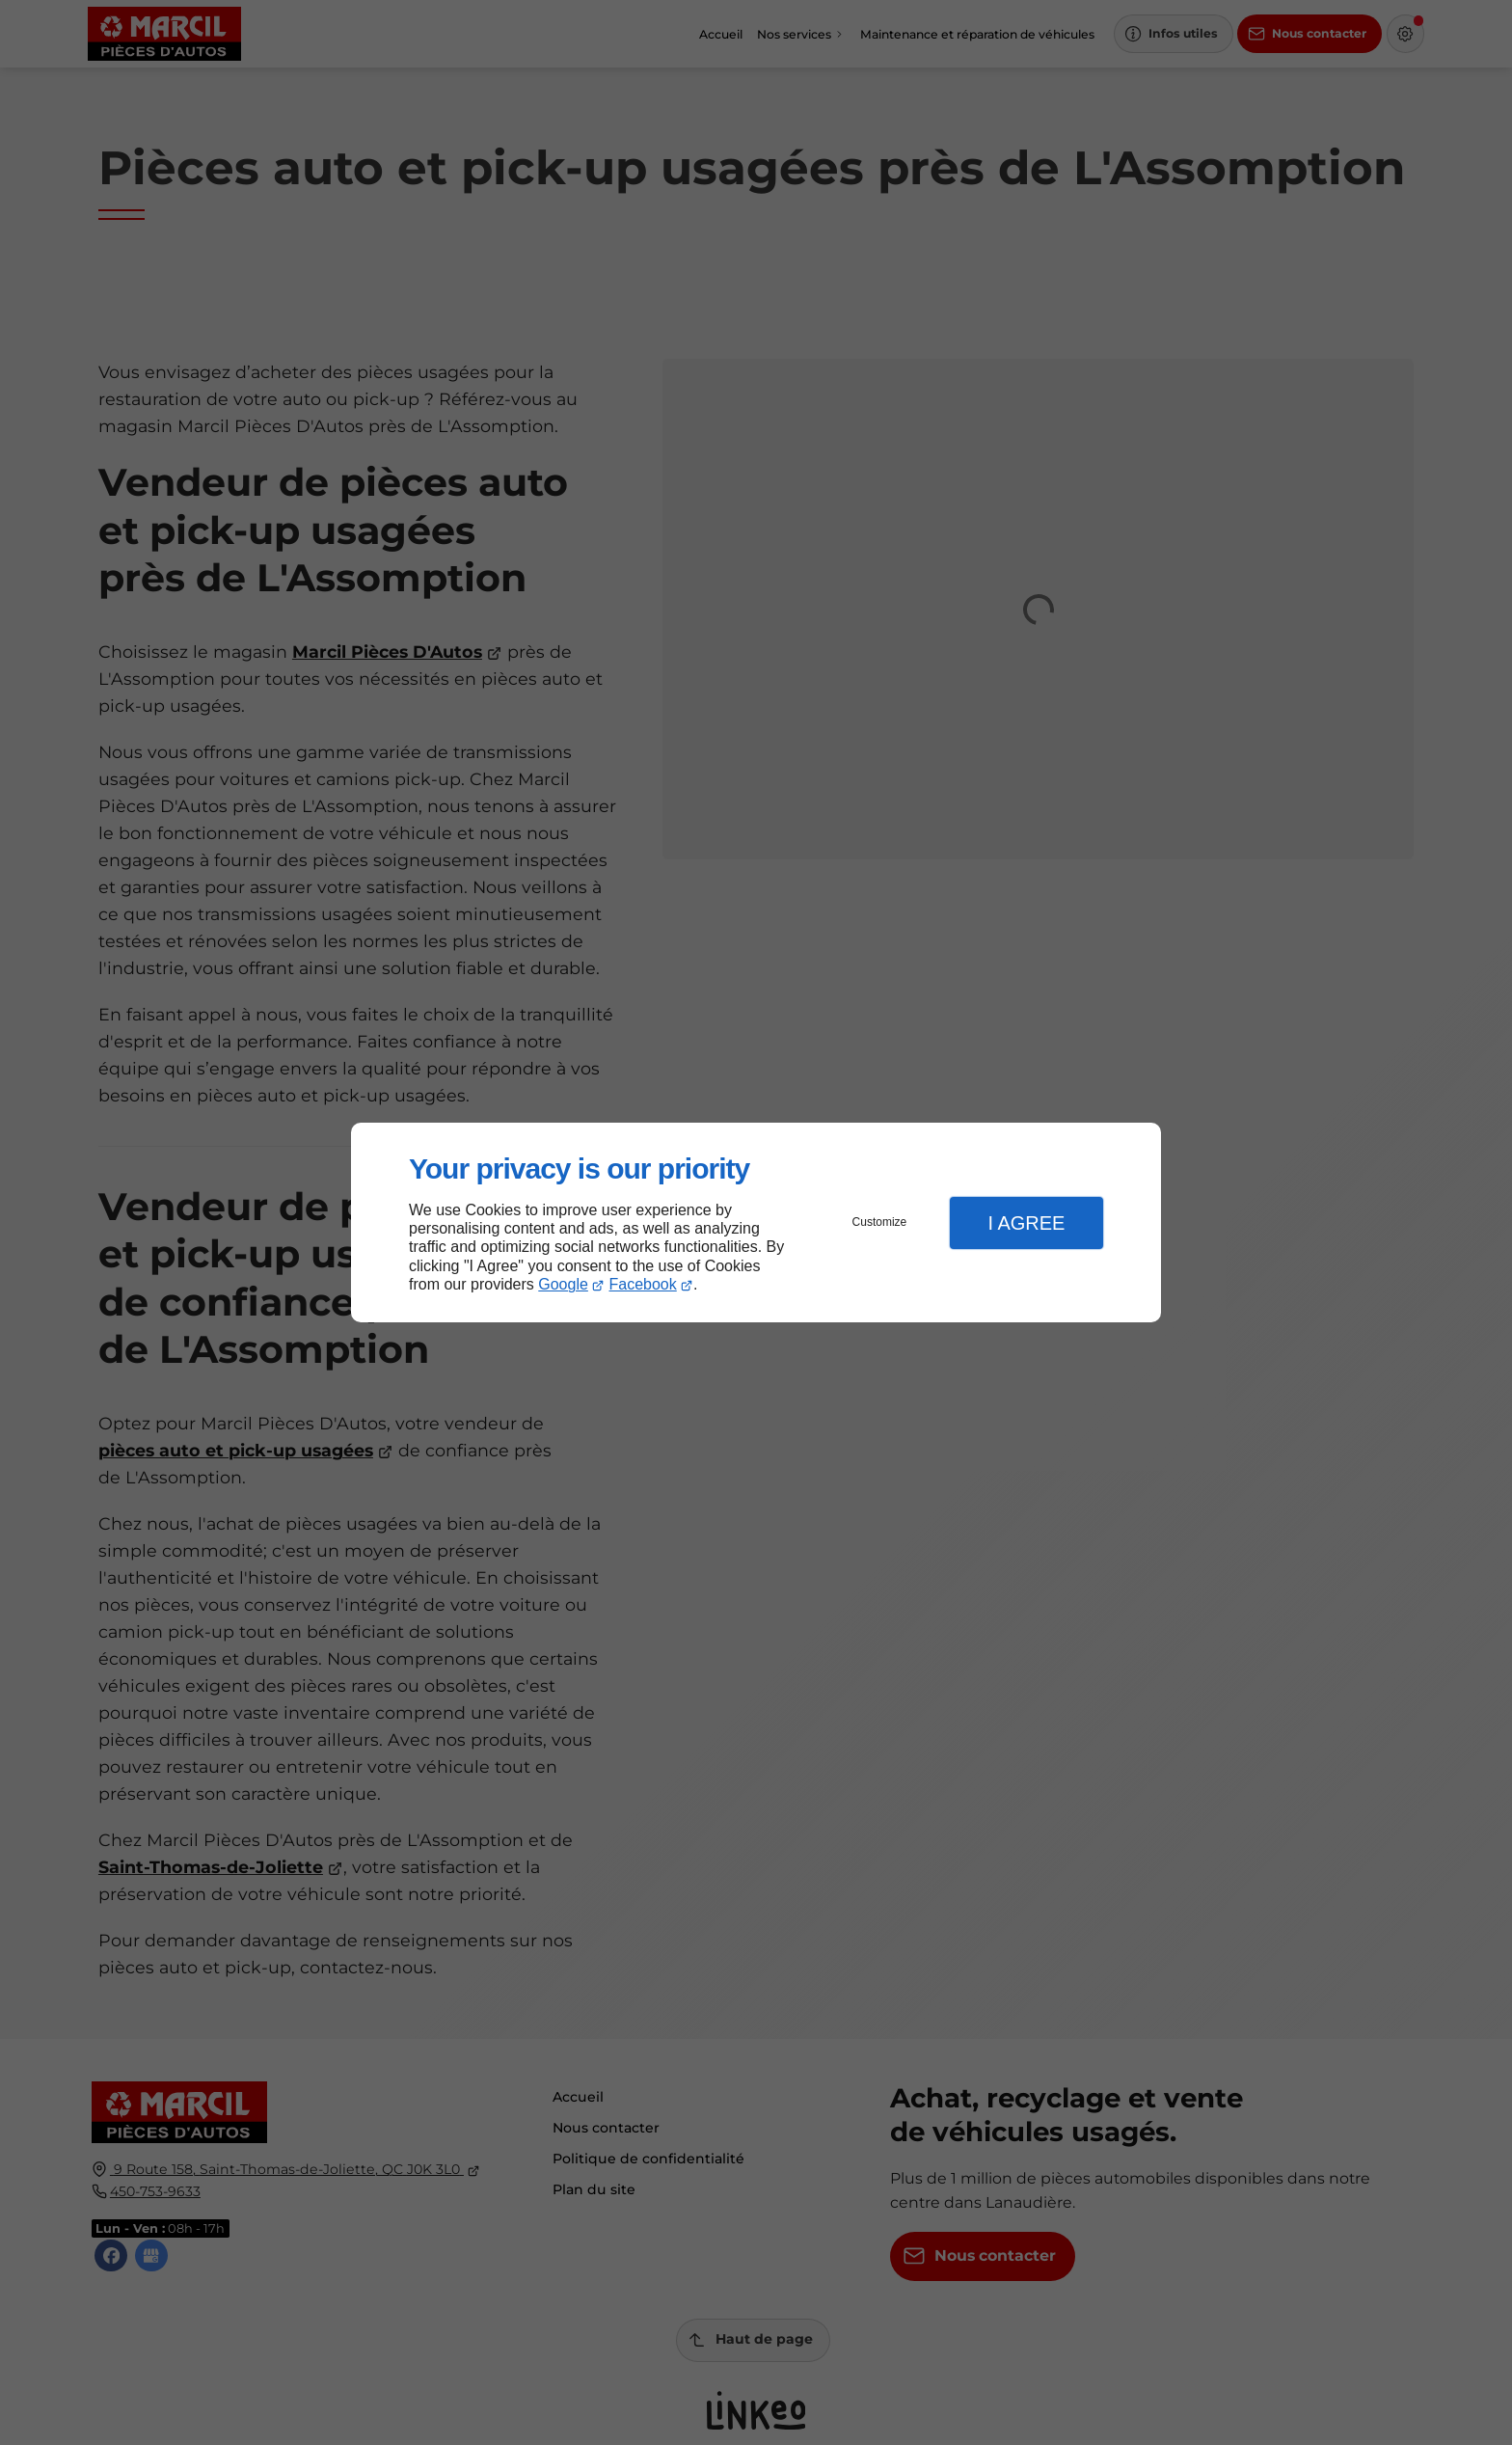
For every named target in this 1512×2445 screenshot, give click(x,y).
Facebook (643, 1284)
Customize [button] (879, 1222)
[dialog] (756, 1222)
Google (563, 1284)
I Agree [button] (1026, 1223)
